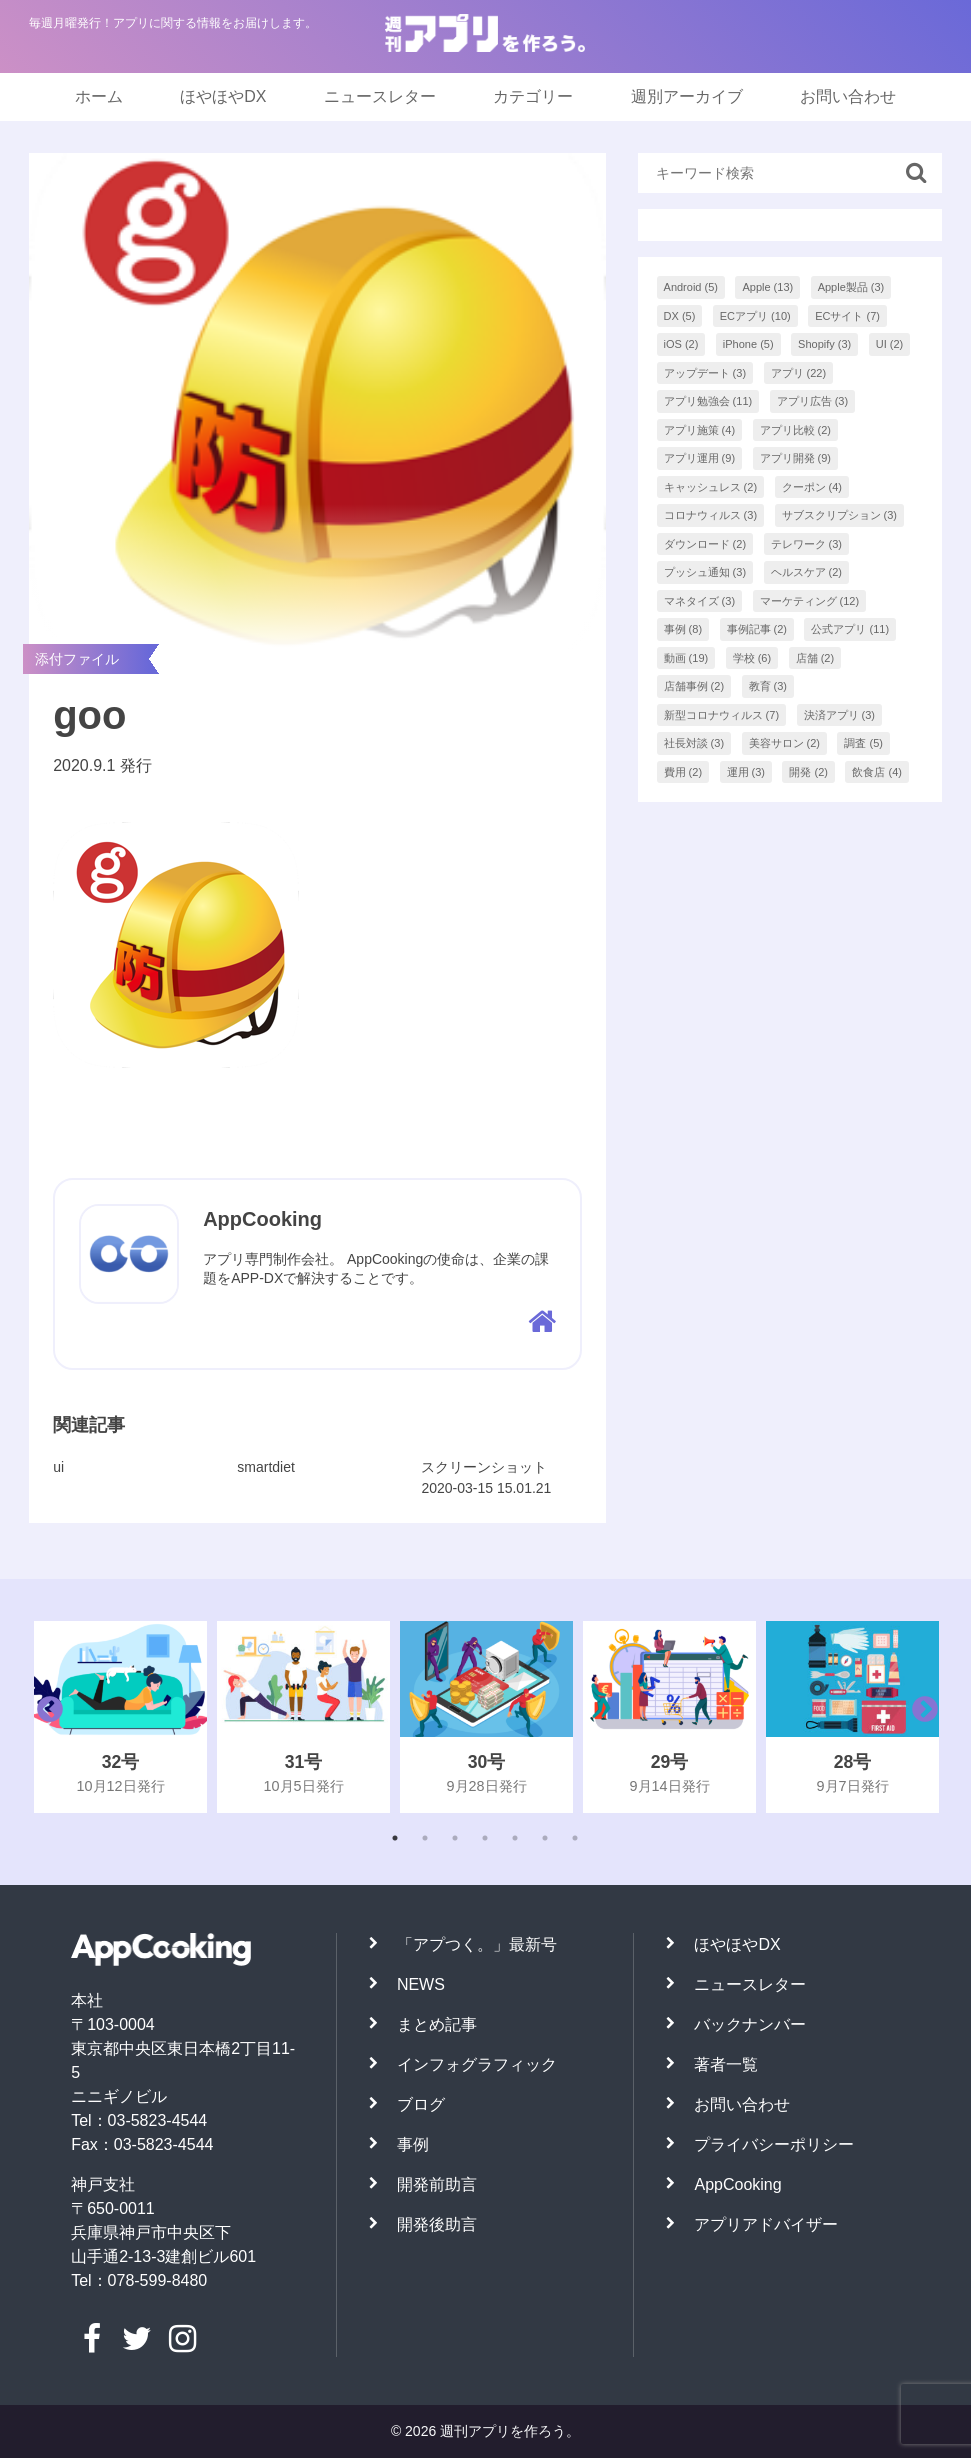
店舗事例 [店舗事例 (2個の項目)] (694, 686)
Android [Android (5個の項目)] (691, 287)
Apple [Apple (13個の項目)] (767, 287)
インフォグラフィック (477, 2064)
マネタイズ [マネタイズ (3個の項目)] (700, 601)
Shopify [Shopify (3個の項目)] (824, 344)
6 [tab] (545, 1838)
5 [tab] (515, 1838)
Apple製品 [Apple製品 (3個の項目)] (851, 287)
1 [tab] (395, 1838)
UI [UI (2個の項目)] (890, 344)
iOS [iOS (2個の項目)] (681, 344)
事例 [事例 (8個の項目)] (683, 629)
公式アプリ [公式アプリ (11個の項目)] (850, 629)
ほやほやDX (223, 96)
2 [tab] (425, 1838)
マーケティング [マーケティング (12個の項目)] (810, 601)
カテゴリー (533, 96)
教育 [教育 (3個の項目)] (768, 686)
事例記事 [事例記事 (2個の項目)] (757, 629)
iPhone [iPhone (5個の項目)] (748, 344)
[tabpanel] (120, 1717)
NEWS (421, 1984)
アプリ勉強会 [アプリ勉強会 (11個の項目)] (708, 401)
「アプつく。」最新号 (477, 1944)
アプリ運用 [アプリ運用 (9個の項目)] (700, 458)
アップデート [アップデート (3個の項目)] (705, 373)
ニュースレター (380, 96)
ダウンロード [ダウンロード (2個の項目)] (705, 544)
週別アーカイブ (687, 96)
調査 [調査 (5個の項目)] (863, 743)
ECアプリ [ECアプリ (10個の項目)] (755, 316)
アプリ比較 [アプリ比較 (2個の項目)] (796, 430)
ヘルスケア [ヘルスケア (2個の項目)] (807, 572)
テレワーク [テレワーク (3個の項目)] (807, 544)
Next (920, 1717)
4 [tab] (485, 1838)
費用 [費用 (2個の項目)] (683, 772)
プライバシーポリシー (774, 2144)
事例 (413, 2144)
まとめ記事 (437, 2024)
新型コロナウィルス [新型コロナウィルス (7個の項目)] (722, 715)
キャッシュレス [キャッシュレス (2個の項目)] (711, 487)
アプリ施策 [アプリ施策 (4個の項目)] (700, 430)
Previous (45, 1717)
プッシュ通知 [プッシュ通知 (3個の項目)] (705, 572)
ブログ (421, 2104)
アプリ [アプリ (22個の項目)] (799, 373)
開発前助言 (437, 2184)
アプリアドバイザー (766, 2224)
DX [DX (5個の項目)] (680, 316)
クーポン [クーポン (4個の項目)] (812, 487)
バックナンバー (750, 2024)
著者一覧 (726, 2064)
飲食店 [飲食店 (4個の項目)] (877, 772)
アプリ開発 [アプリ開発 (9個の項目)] (796, 458)
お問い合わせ (848, 96)
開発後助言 (437, 2224)
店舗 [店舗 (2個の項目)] (815, 658)
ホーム (99, 96)
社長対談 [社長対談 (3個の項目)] (694, 743)
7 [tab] (575, 1838)
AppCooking (737, 2184)
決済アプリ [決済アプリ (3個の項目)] (840, 715)
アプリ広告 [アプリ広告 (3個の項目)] (813, 401)
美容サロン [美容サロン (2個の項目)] (785, 743)
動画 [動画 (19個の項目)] (686, 658)
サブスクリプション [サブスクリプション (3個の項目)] (840, 515)
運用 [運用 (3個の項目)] (746, 772)
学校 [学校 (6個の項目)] (752, 658)
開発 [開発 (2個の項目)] (808, 772)
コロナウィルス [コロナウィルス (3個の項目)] (711, 515)
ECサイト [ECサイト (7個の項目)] (847, 316)
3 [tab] (455, 1838)
